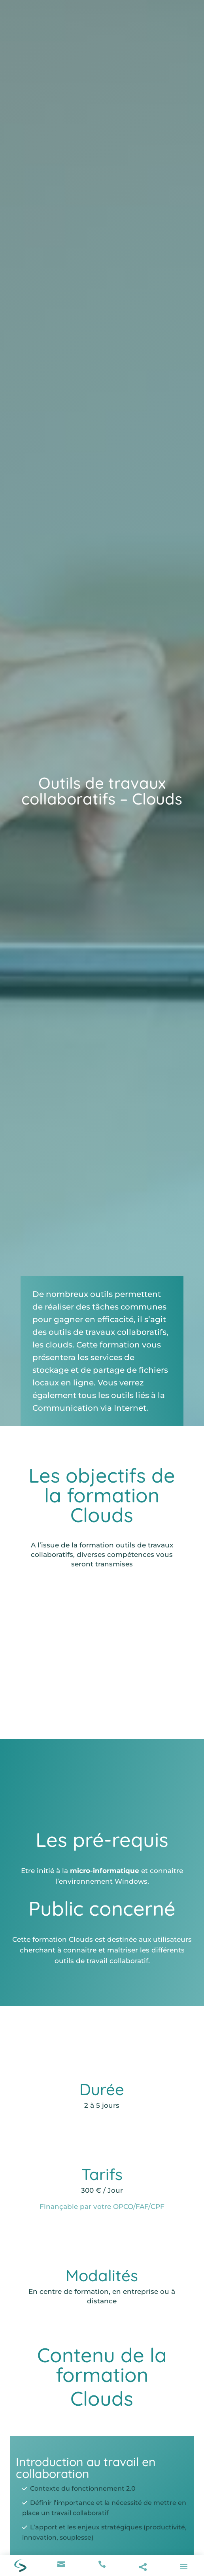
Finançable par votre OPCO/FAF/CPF (102, 2206)
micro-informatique (104, 1871)
